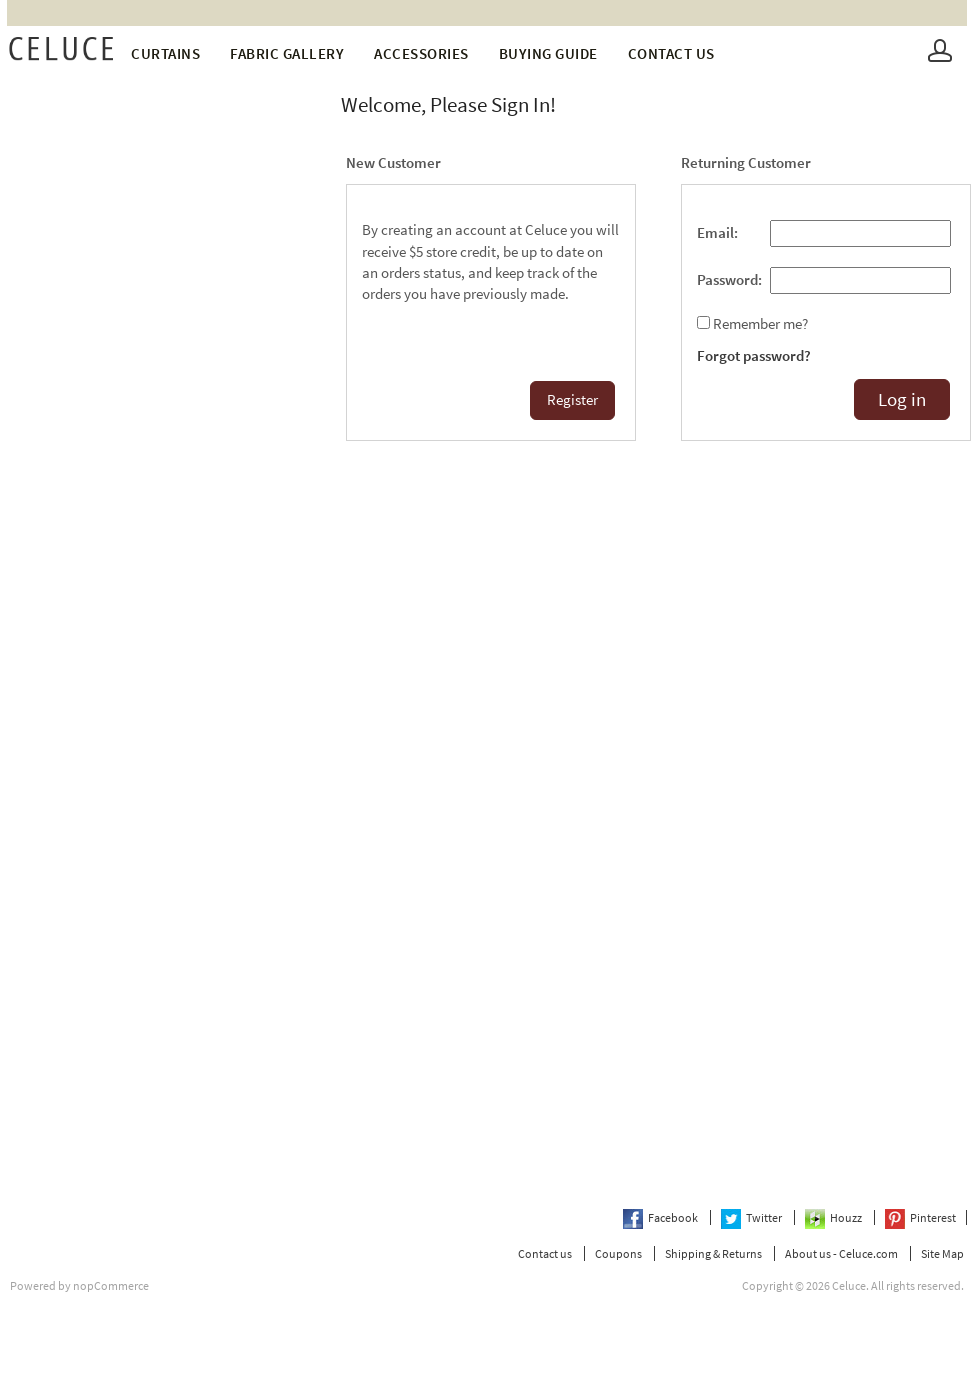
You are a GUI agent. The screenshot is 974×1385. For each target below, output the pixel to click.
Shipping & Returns (713, 1253)
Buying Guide (548, 53)
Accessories (421, 53)
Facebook (661, 1217)
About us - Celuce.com (841, 1253)
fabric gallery (287, 53)
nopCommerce (111, 1285)
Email (715, 233)
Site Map (942, 1253)
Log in (902, 399)
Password (727, 280)
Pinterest (920, 1217)
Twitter (752, 1217)
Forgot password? (754, 356)
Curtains (165, 53)
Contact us (671, 53)
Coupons (618, 1253)
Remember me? (760, 324)
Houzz (834, 1217)
